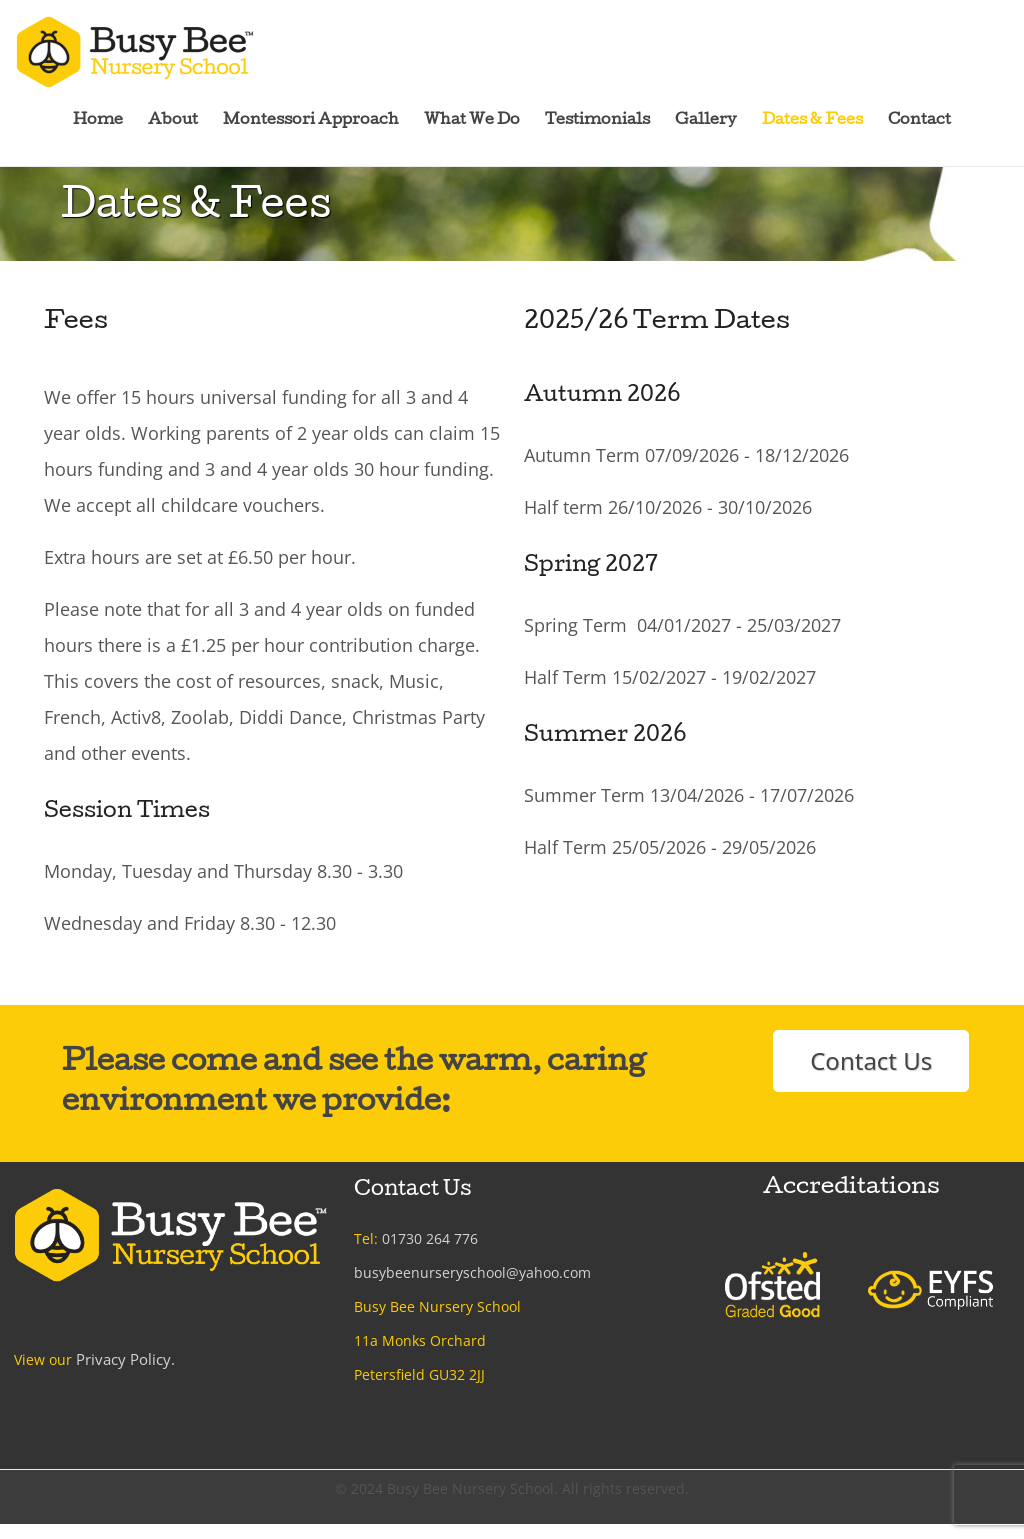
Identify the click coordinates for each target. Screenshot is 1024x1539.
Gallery (706, 121)
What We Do (472, 121)
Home (98, 121)
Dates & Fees (812, 121)
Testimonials (597, 121)
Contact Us (871, 1060)
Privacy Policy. (122, 1358)
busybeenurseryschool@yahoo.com (472, 1272)
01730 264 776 (430, 1238)
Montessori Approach (311, 121)
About (173, 121)
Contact (919, 121)
